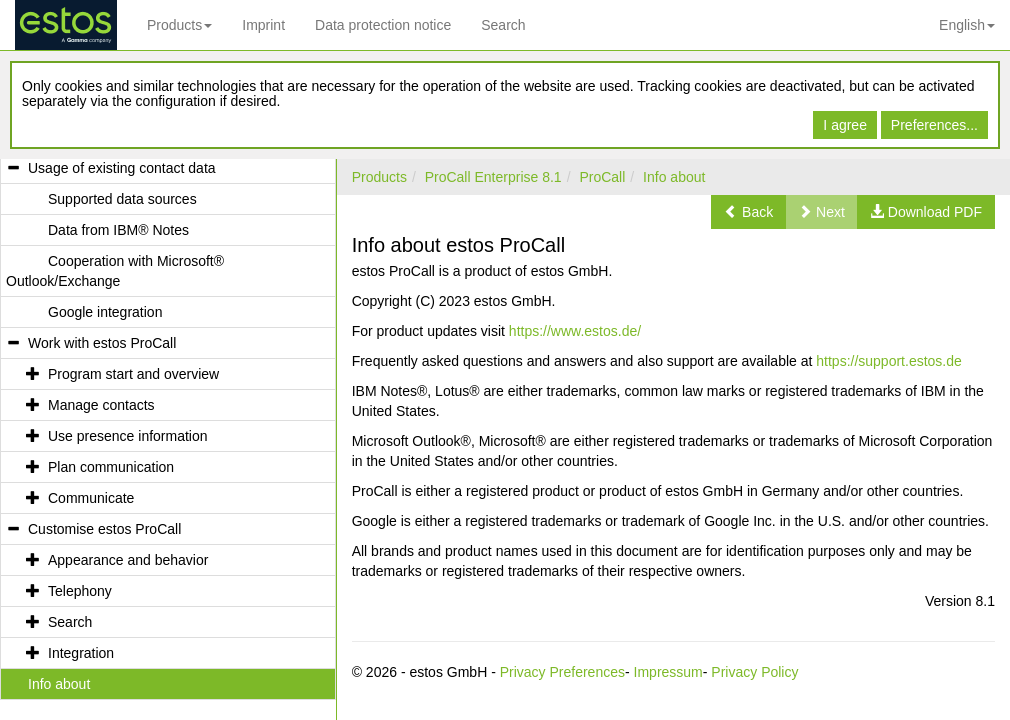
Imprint (263, 25)
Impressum (668, 672)
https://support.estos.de (889, 361)
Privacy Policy (754, 672)
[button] (748, 212)
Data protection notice (383, 25)
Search (503, 25)
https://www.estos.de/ (575, 331)
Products (179, 25)
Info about (674, 177)
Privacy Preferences (562, 672)
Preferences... (934, 125)
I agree (845, 125)
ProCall (602, 177)
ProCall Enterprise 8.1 (493, 177)
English (967, 25)
